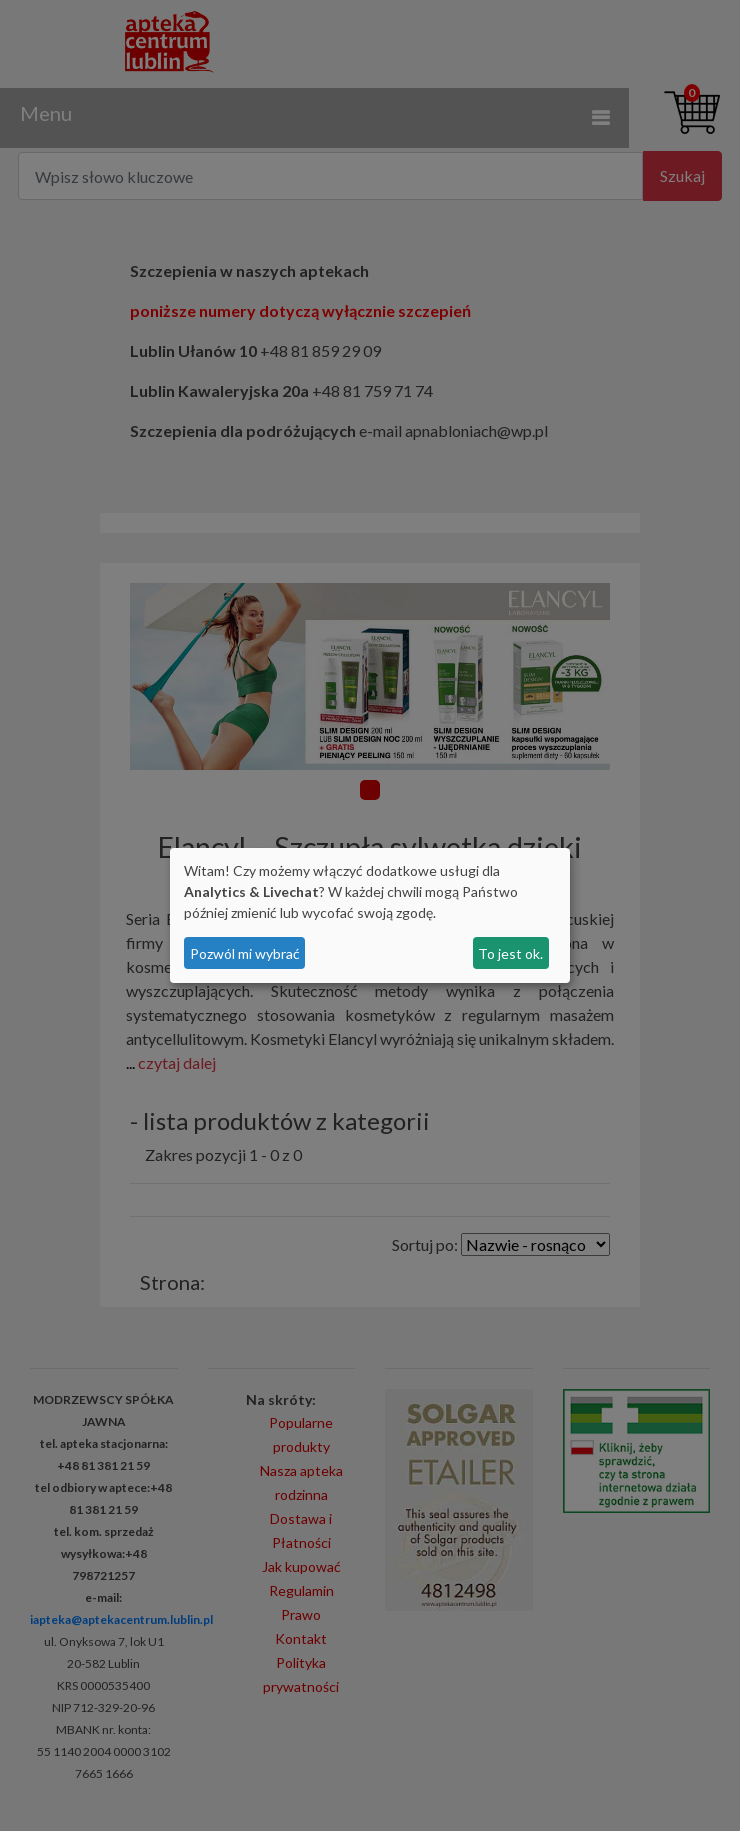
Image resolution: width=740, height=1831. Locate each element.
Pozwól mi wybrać (245, 953)
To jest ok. (510, 953)
